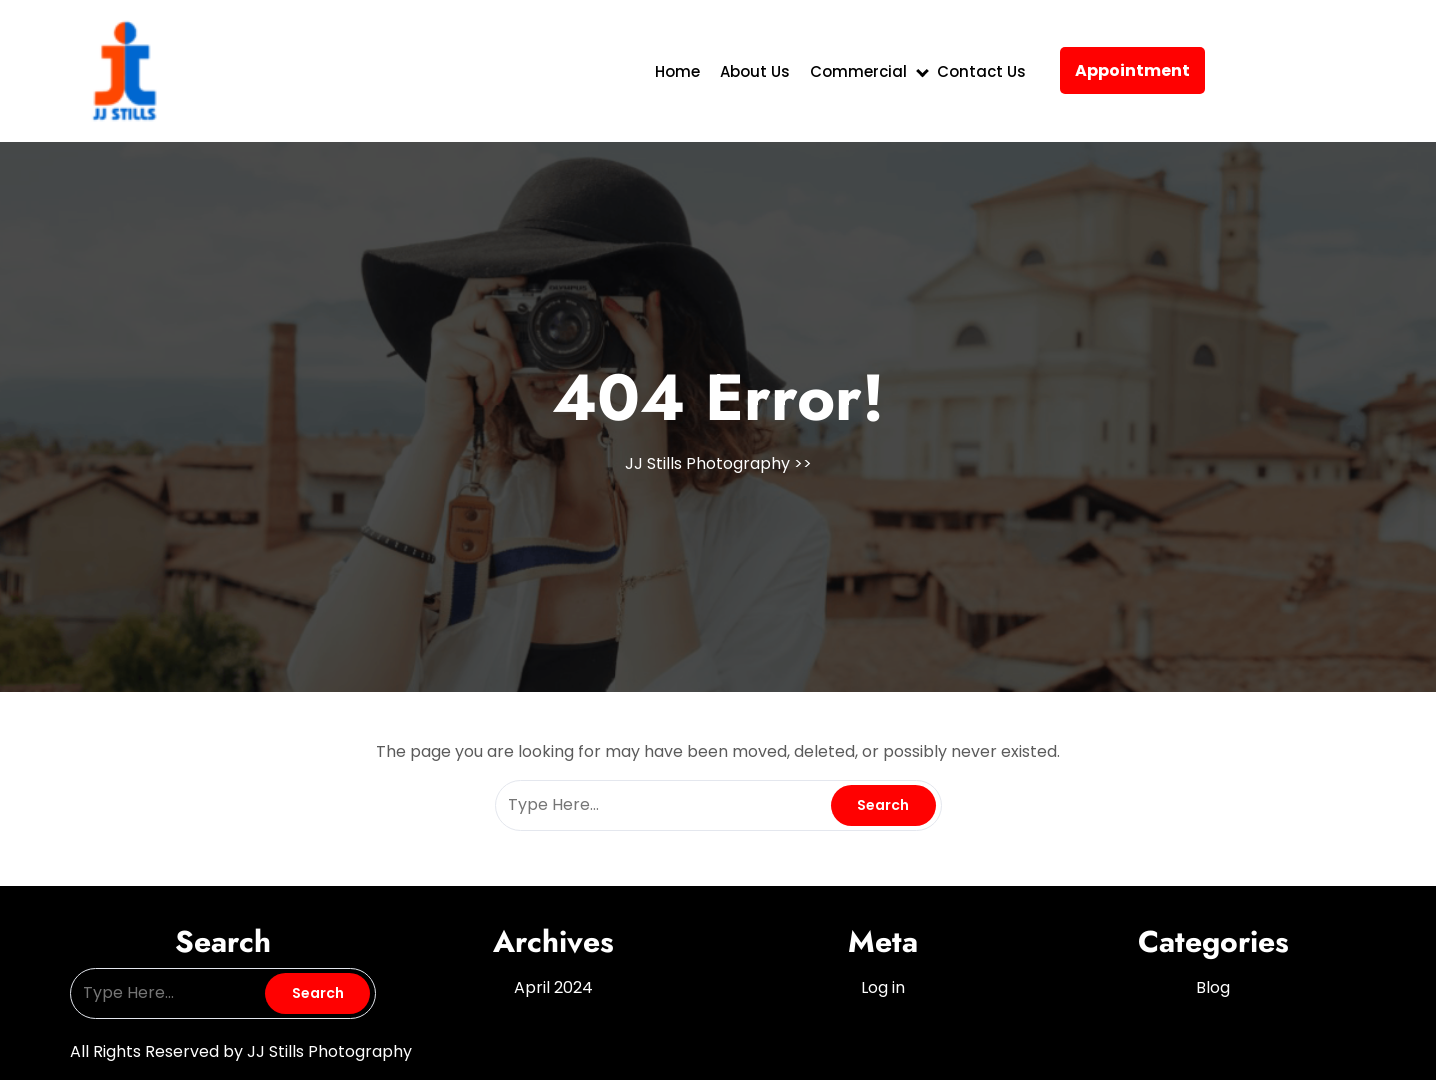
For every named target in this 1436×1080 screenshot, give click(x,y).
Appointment (1132, 70)
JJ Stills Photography (707, 463)
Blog (1213, 987)
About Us (755, 71)
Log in (883, 987)
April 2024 (553, 987)
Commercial (858, 71)
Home (677, 71)
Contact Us (981, 71)
